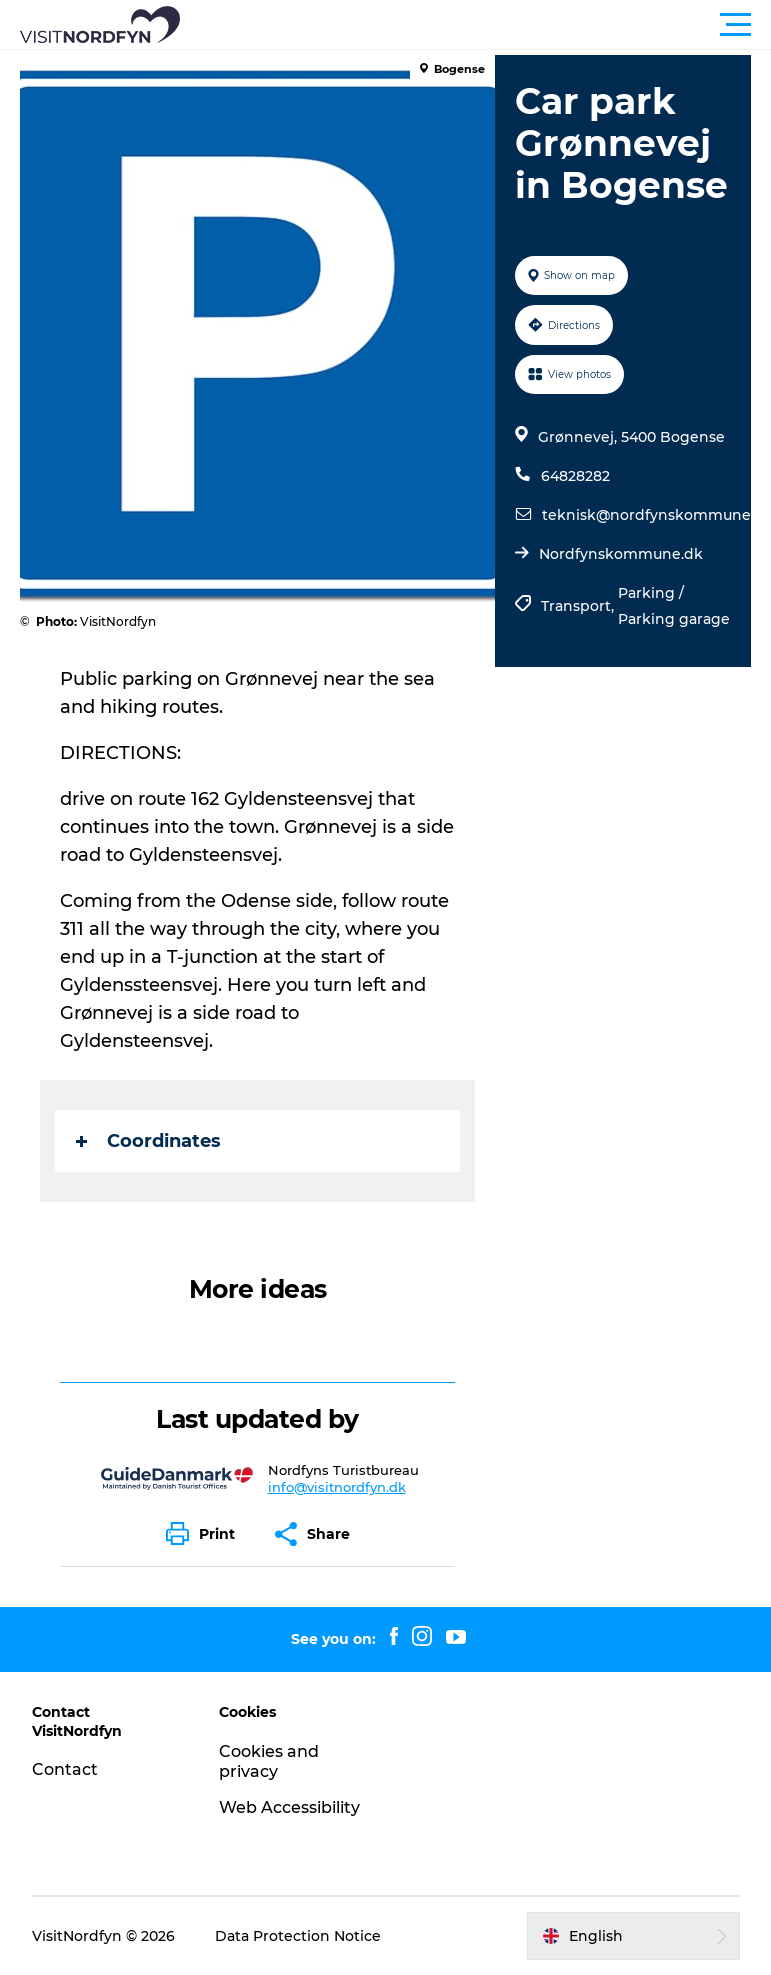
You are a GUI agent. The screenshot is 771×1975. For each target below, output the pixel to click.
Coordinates (148, 1141)
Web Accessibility (289, 1807)
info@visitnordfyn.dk (337, 1487)
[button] (475, 25)
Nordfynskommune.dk (621, 554)
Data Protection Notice (298, 1936)
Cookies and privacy (269, 1762)
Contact (65, 1769)
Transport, (579, 606)
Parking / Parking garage (674, 606)
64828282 (575, 476)
